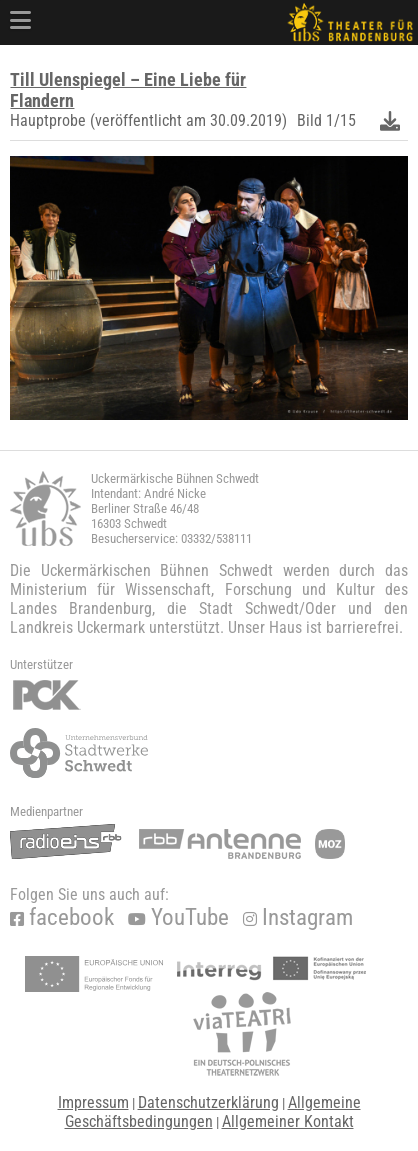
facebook (62, 917)
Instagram (298, 917)
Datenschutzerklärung (208, 1102)
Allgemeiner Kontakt (288, 1121)
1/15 (341, 120)
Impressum (93, 1102)
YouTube (178, 917)
